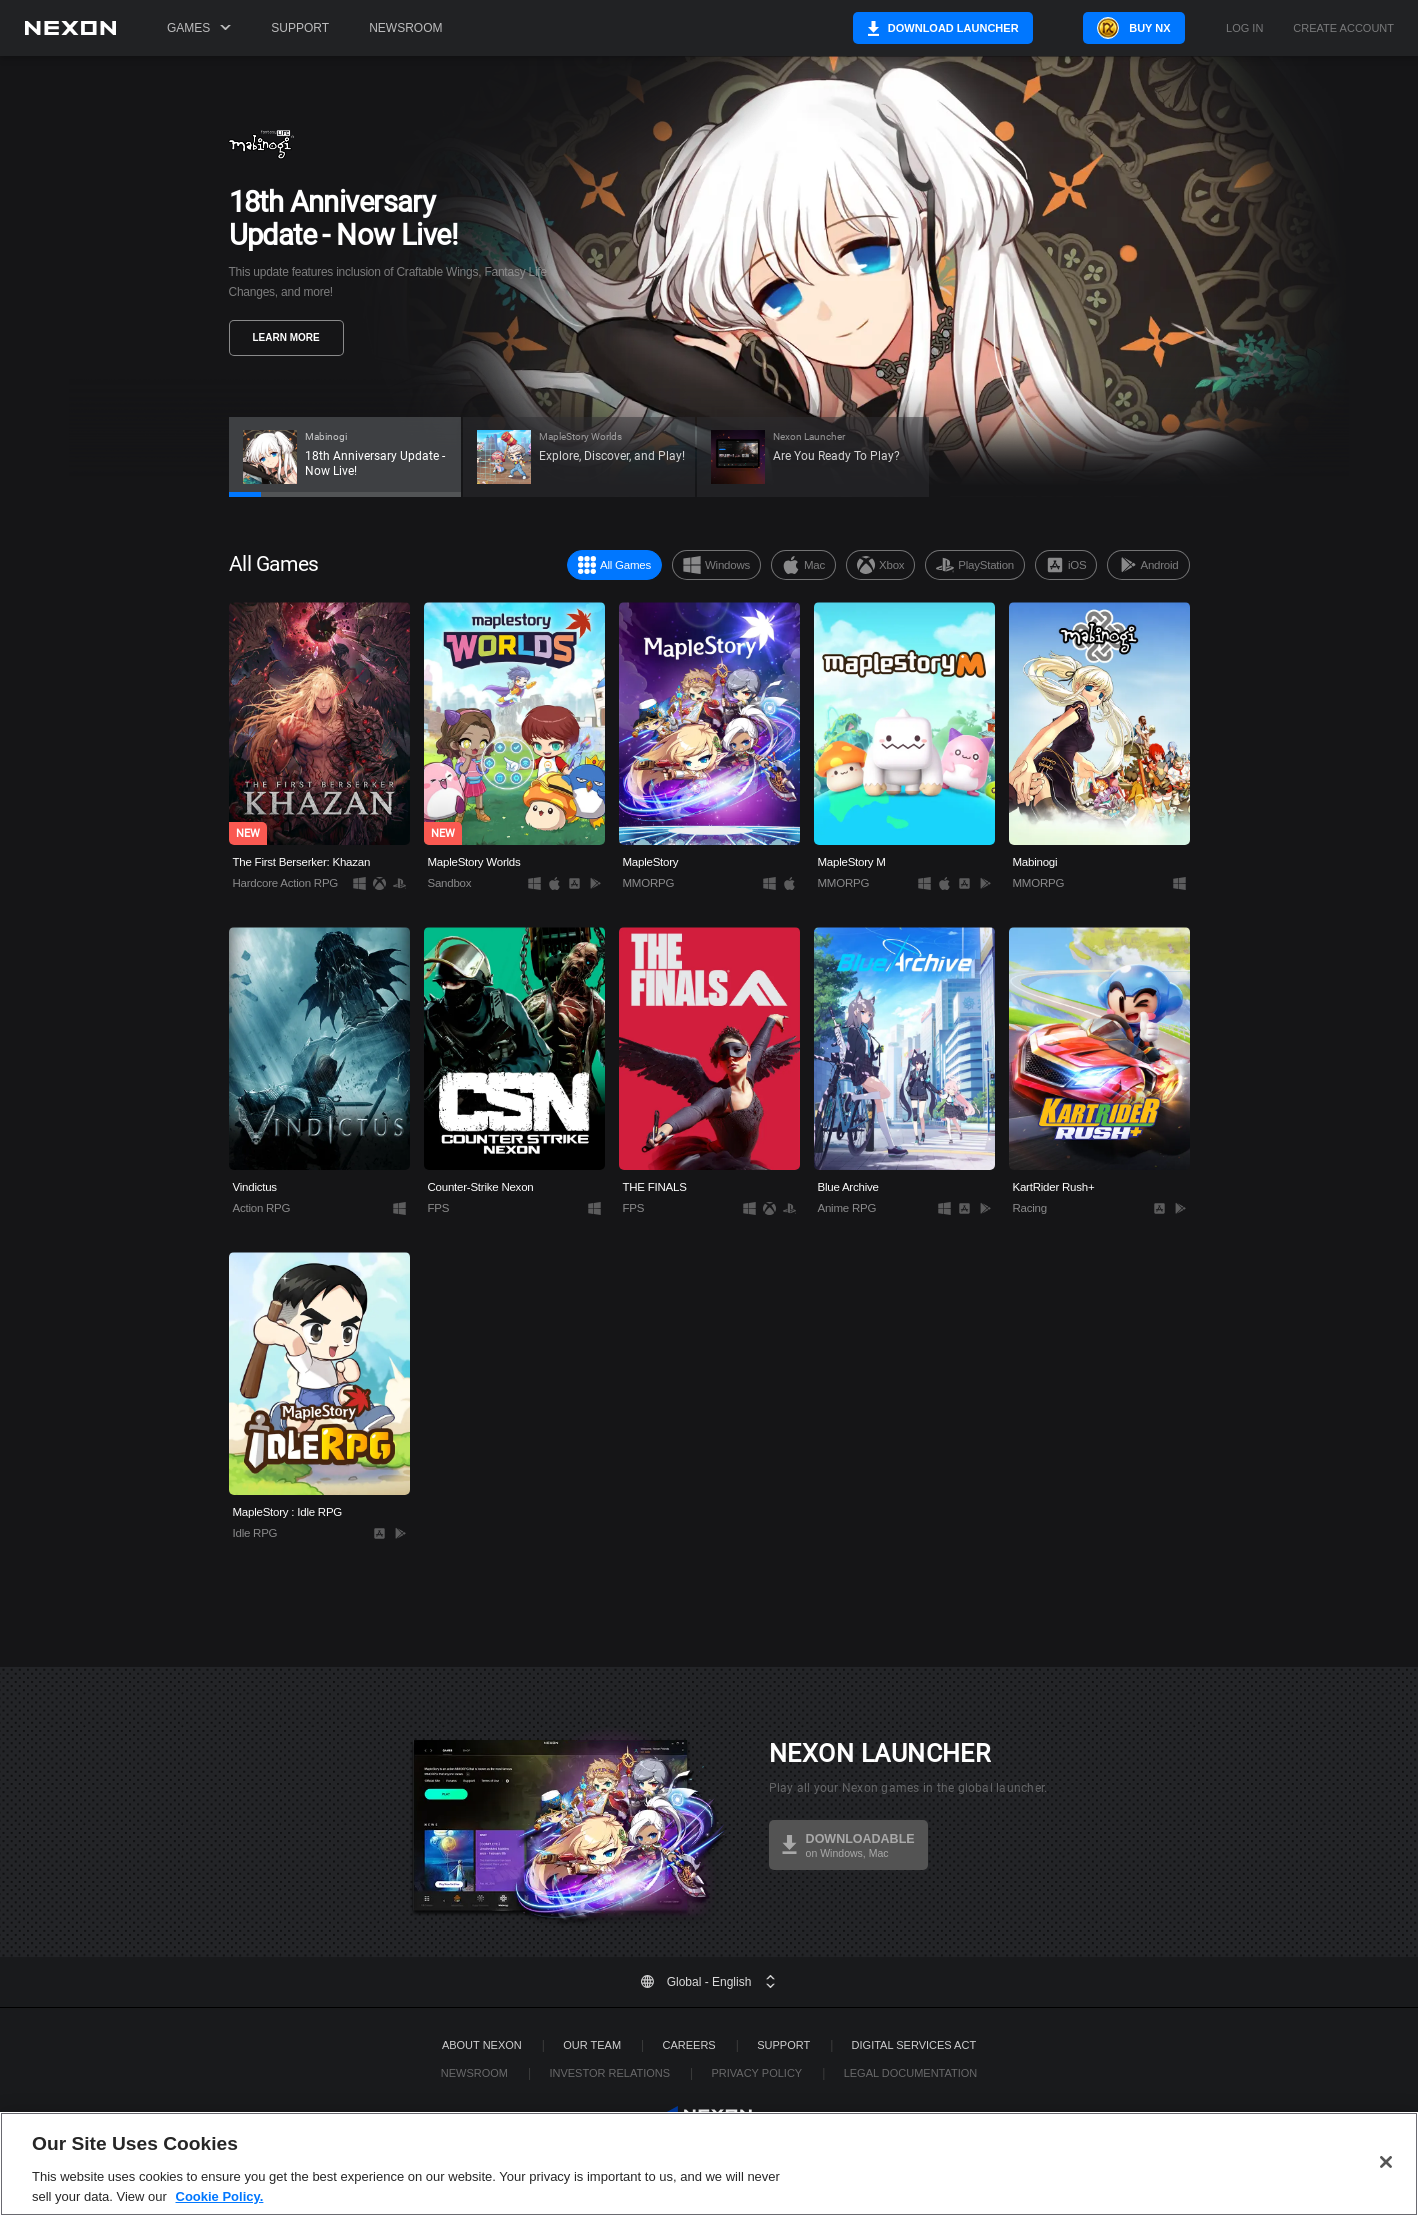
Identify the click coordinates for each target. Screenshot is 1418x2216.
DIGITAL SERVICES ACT (914, 2045)
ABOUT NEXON (482, 2045)
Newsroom (405, 28)
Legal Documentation (911, 2073)
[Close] (1386, 2193)
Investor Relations (609, 2073)
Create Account (1343, 28)
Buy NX (1141, 28)
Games (199, 28)
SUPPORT (783, 2045)
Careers (689, 2045)
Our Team (592, 2045)
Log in (1244, 28)
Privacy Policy (756, 2073)
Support (300, 28)
